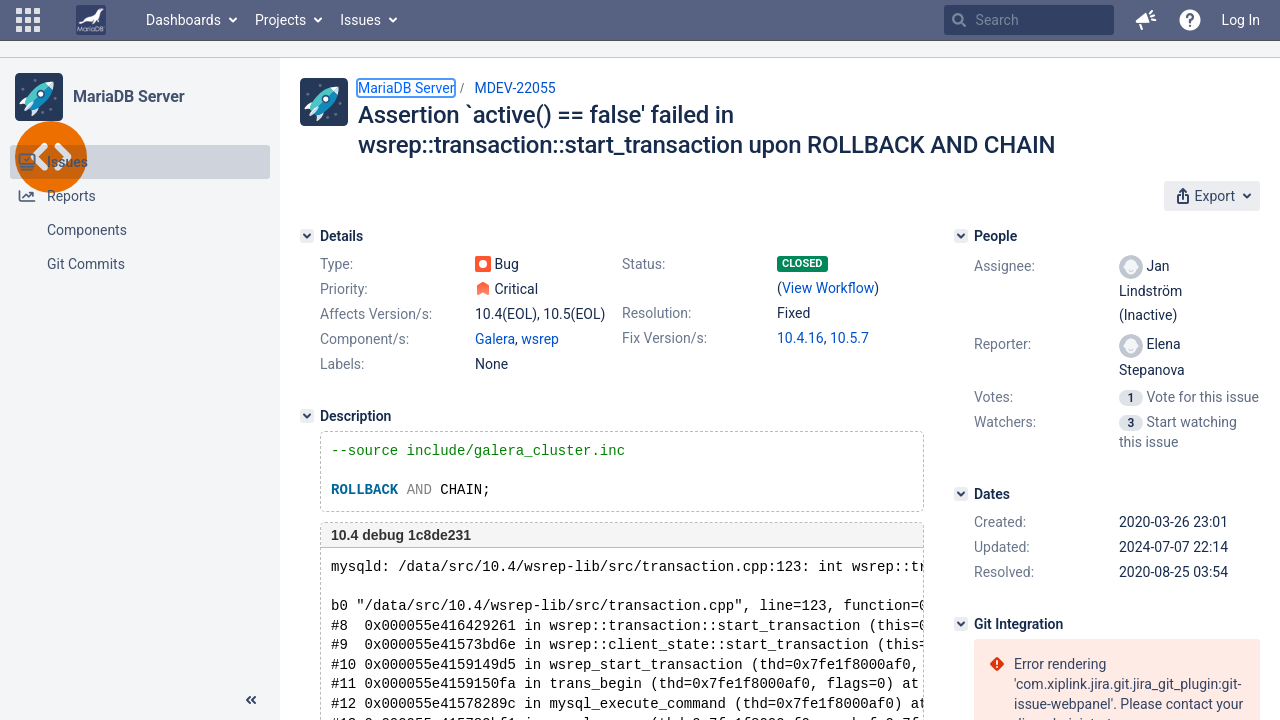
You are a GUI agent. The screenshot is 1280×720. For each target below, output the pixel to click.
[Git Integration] (961, 624)
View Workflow (828, 288)
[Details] (307, 236)
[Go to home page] (91, 20)
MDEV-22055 (514, 88)
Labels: (342, 364)
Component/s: (364, 339)
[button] (28, 20)
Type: (336, 264)
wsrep (540, 339)
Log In (1241, 20)
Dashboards (183, 20)
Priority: (344, 289)
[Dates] (961, 494)
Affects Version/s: (376, 314)
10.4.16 (800, 338)
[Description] (307, 416)
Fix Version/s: (664, 338)
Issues (360, 20)
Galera (495, 339)
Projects (280, 20)
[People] (961, 236)
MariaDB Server (128, 96)
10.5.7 (849, 338)
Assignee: (1004, 266)
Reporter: (1002, 344)
